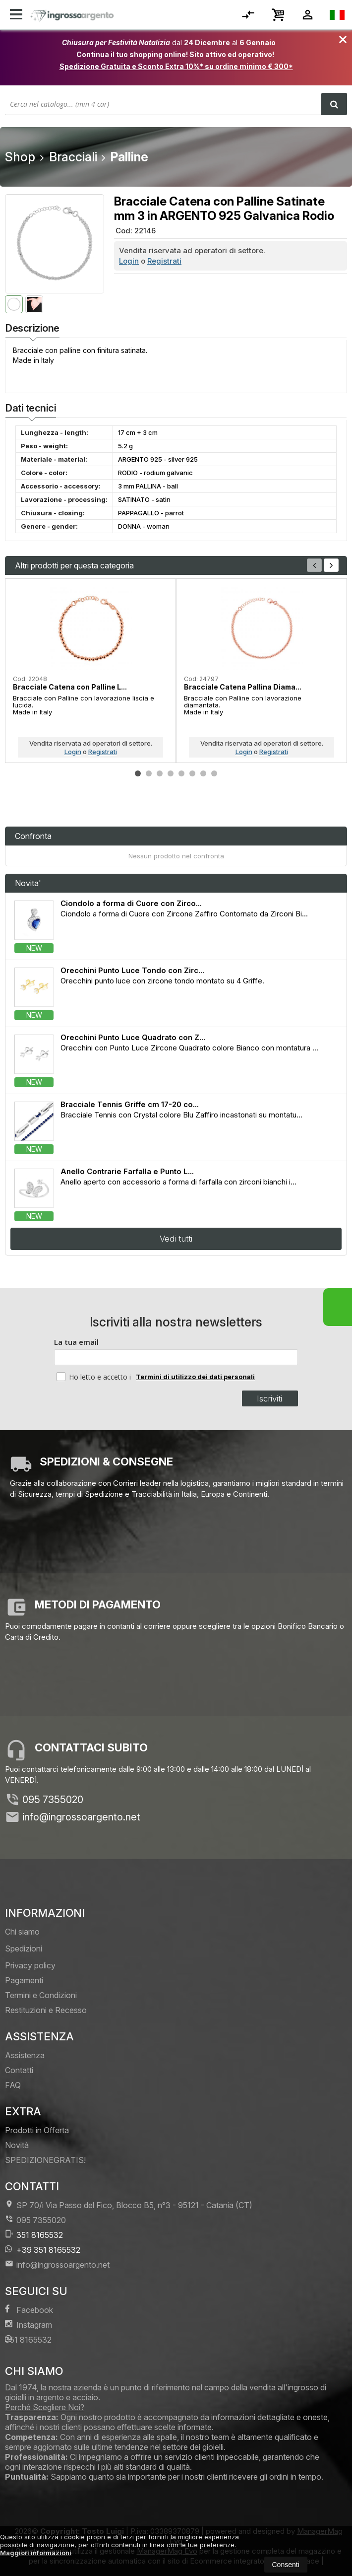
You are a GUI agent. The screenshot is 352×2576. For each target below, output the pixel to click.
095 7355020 (52, 1800)
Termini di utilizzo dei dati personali (195, 1377)
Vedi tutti (176, 1239)
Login (129, 261)
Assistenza (25, 2055)
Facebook (29, 2309)
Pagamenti (24, 1980)
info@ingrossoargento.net (81, 1817)
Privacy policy (30, 1965)
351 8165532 (34, 2234)
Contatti (19, 2070)
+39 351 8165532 (42, 2249)
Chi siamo (22, 1932)
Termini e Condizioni (41, 1995)
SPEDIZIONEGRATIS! (45, 2160)
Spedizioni (23, 1948)
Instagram (28, 2324)
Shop (20, 156)
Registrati (164, 261)
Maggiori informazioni (35, 2553)
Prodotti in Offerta (37, 2130)
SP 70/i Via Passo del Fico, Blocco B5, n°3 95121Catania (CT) (128, 2205)
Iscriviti (269, 1398)
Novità (17, 2145)
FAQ (13, 2085)
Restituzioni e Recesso (46, 2010)
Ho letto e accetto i (95, 1377)
